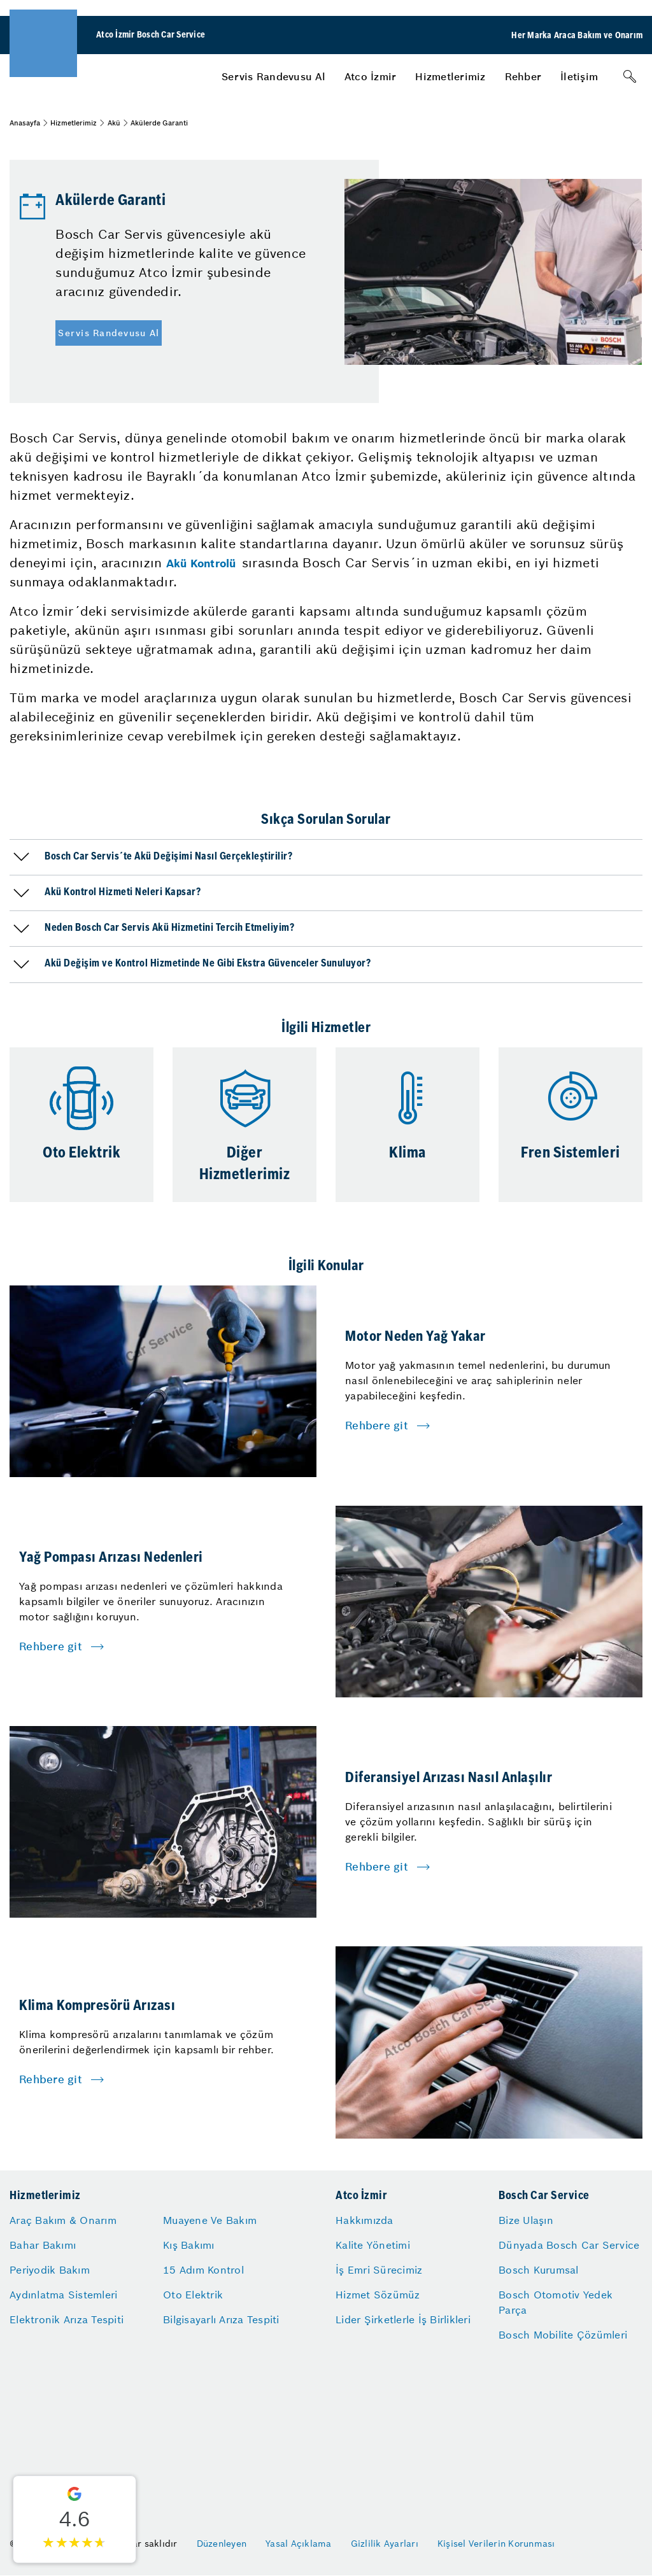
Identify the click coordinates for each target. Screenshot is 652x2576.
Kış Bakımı (189, 2245)
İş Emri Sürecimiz (379, 2269)
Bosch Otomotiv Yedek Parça (556, 2302)
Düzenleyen (222, 2543)
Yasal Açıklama (299, 2543)
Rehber (523, 76)
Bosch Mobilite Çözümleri (563, 2334)
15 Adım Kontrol (203, 2269)
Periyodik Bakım (50, 2269)
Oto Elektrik (193, 2294)
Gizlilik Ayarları (384, 2543)
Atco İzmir (370, 76)
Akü (114, 122)
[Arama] (629, 76)
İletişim (579, 76)
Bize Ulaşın (526, 2220)
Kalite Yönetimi (373, 2245)
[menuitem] (273, 76)
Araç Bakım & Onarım (63, 2220)
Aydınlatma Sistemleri (63, 2294)
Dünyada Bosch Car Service (569, 2245)
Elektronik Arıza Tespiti (67, 2319)
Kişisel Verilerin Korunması (496, 2543)
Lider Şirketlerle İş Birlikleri (403, 2319)
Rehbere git (376, 1426)
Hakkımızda (364, 2220)
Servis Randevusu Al (273, 76)
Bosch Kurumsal (539, 2269)
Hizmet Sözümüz (378, 2294)
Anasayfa (25, 122)
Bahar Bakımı (43, 2245)
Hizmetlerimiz (450, 76)
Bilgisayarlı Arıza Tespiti (221, 2319)
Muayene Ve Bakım (210, 2220)
